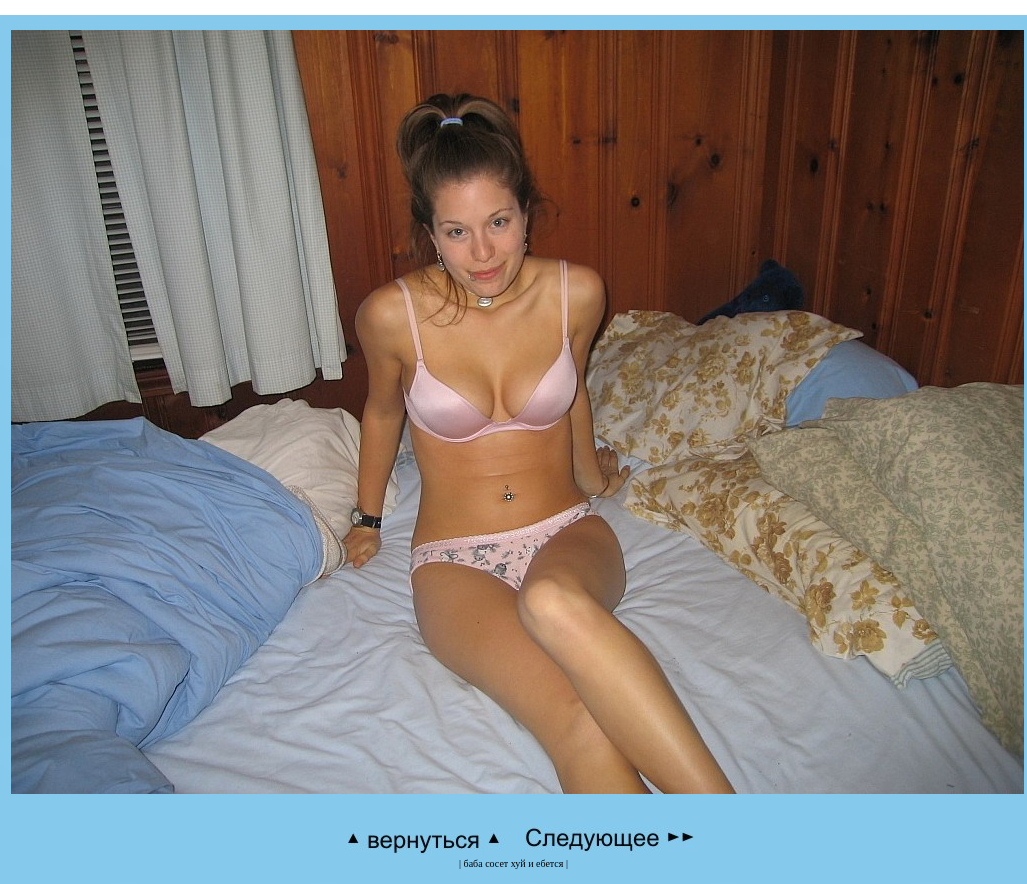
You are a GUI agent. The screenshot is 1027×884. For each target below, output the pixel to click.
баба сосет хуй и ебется (514, 863)
